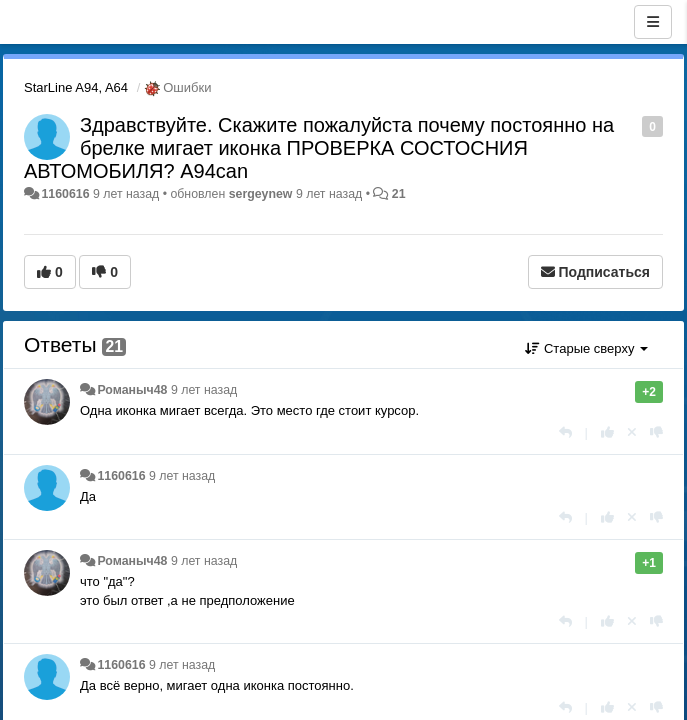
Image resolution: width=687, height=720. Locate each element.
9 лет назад (204, 390)
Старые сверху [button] (586, 348)
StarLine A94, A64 (76, 87)
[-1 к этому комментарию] (656, 432)
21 (399, 194)
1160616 (65, 194)
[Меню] (653, 22)
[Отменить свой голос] (632, 432)
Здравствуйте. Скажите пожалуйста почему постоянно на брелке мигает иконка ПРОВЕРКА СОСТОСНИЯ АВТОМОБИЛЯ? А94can (319, 148)
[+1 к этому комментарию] (607, 432)
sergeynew (261, 194)
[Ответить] (565, 432)
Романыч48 (132, 390)
